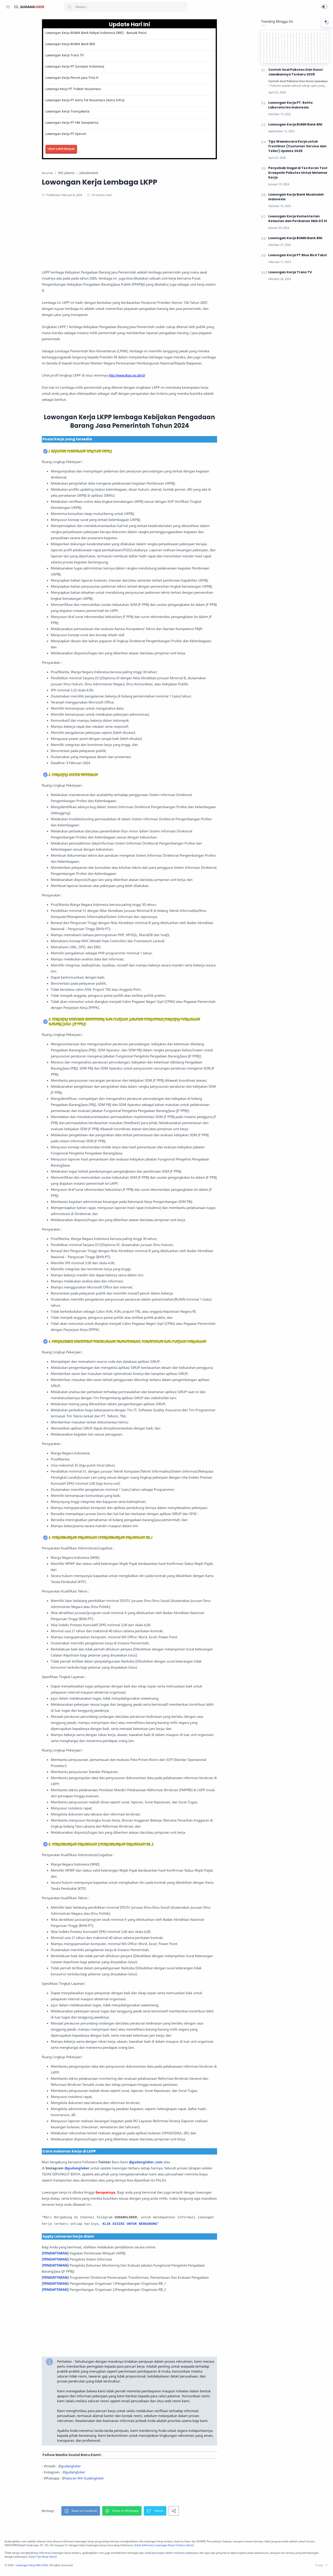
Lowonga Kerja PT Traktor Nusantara (102, 89)
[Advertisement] (158, 238)
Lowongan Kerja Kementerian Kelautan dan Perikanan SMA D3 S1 (296, 218)
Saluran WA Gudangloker (113, 2478)
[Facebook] (8, 2567)
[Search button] (69, 6)
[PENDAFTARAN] (84, 2253)
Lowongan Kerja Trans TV (94, 55)
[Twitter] (21, 2567)
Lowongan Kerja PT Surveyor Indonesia (104, 66)
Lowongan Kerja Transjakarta (97, 111)
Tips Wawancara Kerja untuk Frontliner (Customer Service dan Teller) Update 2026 (296, 146)
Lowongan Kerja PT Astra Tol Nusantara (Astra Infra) (114, 100)
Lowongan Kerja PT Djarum (95, 134)
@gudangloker (106, 2168)
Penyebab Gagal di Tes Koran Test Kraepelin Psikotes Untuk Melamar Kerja (296, 173)
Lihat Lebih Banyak (90, 149)
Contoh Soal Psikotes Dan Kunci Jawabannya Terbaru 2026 (294, 72)
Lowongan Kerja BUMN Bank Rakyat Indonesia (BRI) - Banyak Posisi (125, 33)
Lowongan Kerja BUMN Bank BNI (99, 44)
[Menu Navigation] (8, 6)
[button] (324, 7)
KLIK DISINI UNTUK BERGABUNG (159, 2224)
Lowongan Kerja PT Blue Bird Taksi (296, 255)
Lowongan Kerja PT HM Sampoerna (101, 123)
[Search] (126, 6)
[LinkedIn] (35, 2567)
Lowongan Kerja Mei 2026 (92, 2569)
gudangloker (100, 2466)
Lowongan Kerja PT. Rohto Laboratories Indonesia (289, 105)
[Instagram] (14, 2567)
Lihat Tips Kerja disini (182, 2561)
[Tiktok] (41, 2567)
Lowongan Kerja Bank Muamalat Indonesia (295, 197)
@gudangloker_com (175, 2162)
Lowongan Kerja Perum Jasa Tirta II (101, 78)
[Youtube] (28, 2567)
